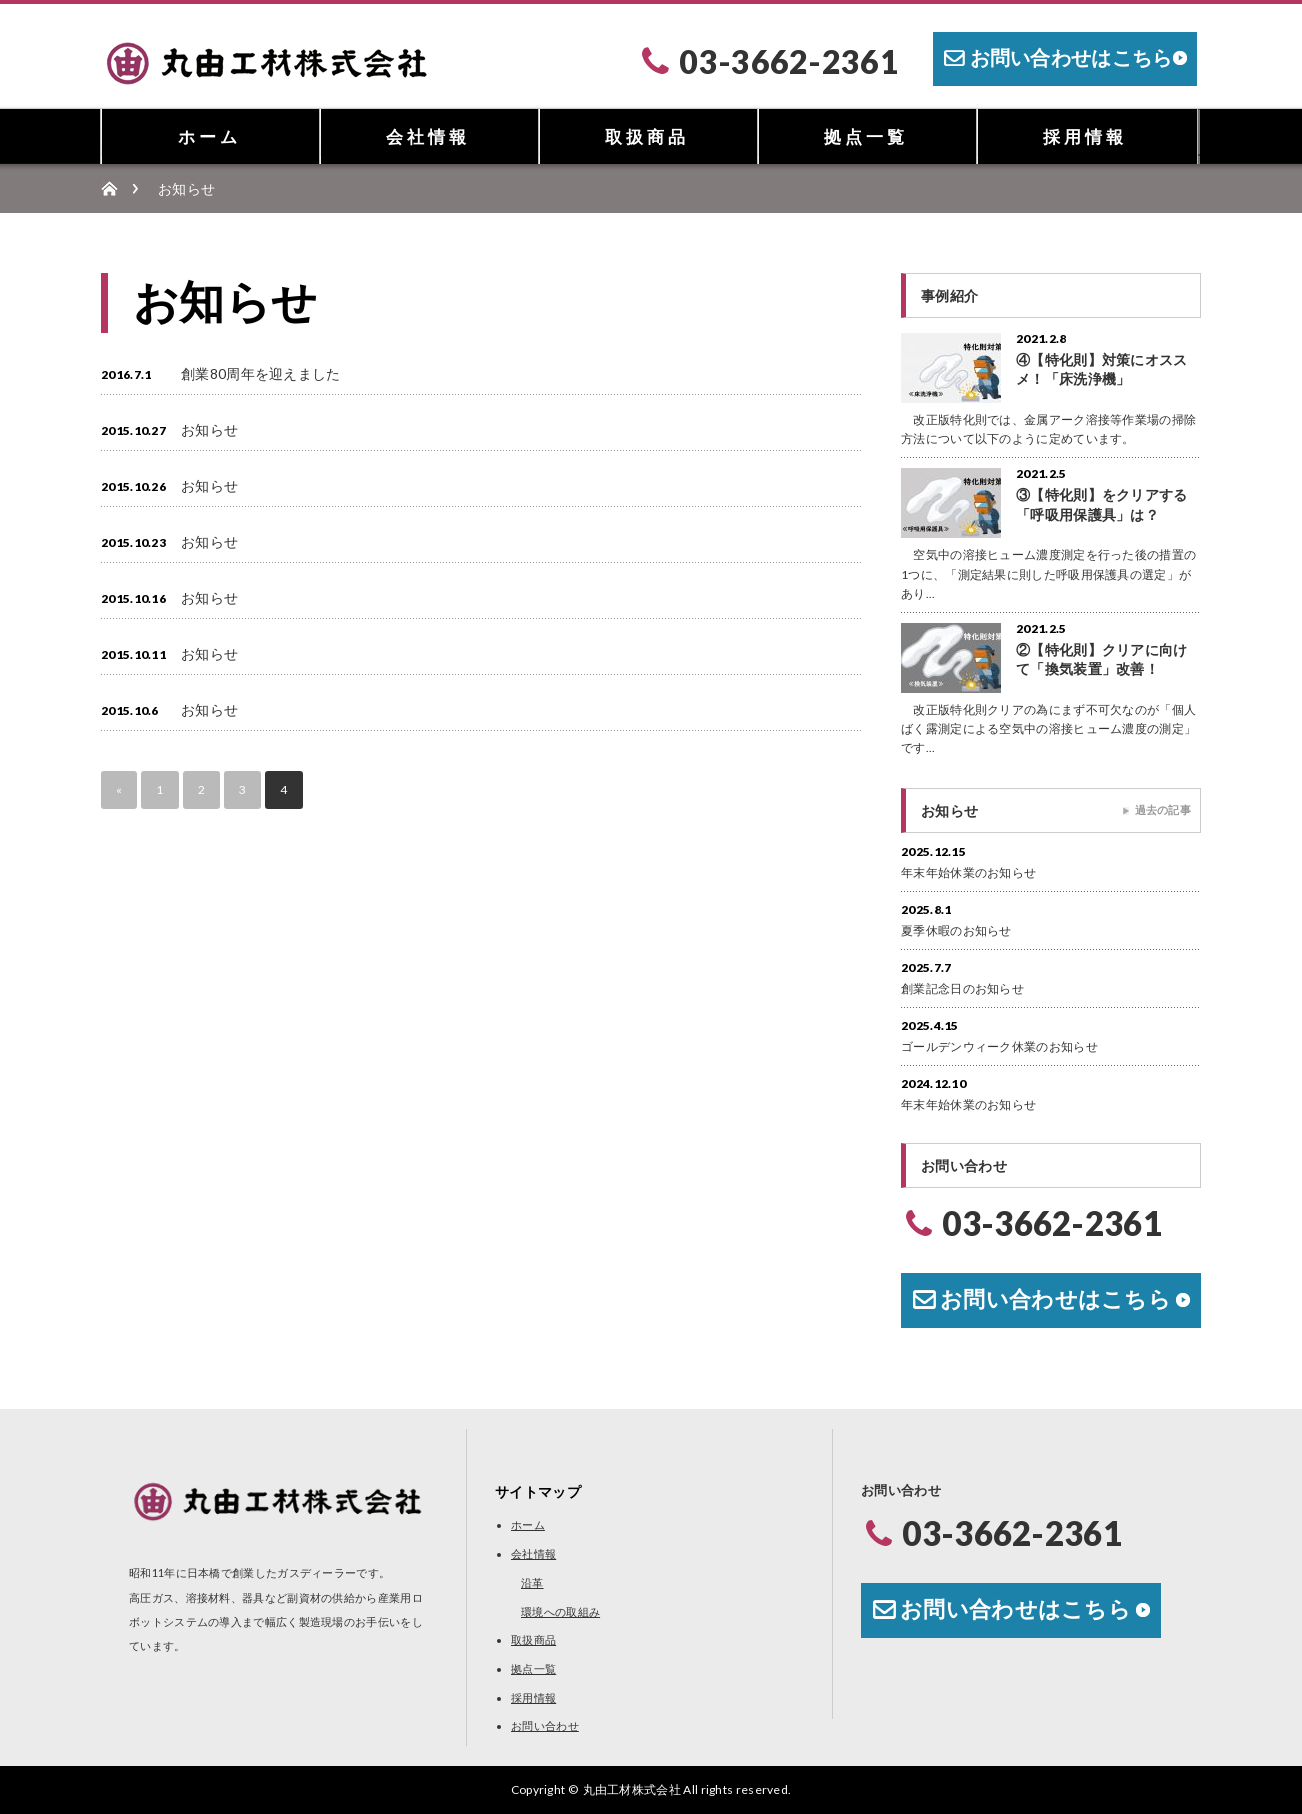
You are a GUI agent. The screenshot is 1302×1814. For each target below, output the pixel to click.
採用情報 (1085, 136)
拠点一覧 (866, 136)
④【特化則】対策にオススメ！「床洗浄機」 (1102, 369)
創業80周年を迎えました (261, 373)
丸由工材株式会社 (632, 1789)
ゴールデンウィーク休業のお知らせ (999, 1046)
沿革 (532, 1582)
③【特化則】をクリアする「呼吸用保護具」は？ (1102, 504)
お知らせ (209, 429)
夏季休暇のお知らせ (956, 930)
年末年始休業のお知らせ (968, 872)
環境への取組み (560, 1611)
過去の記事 (1163, 809)
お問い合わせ (545, 1725)
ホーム (209, 136)
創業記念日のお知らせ (962, 988)
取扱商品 (647, 136)
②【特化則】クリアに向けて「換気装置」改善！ (1102, 659)
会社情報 (428, 136)
